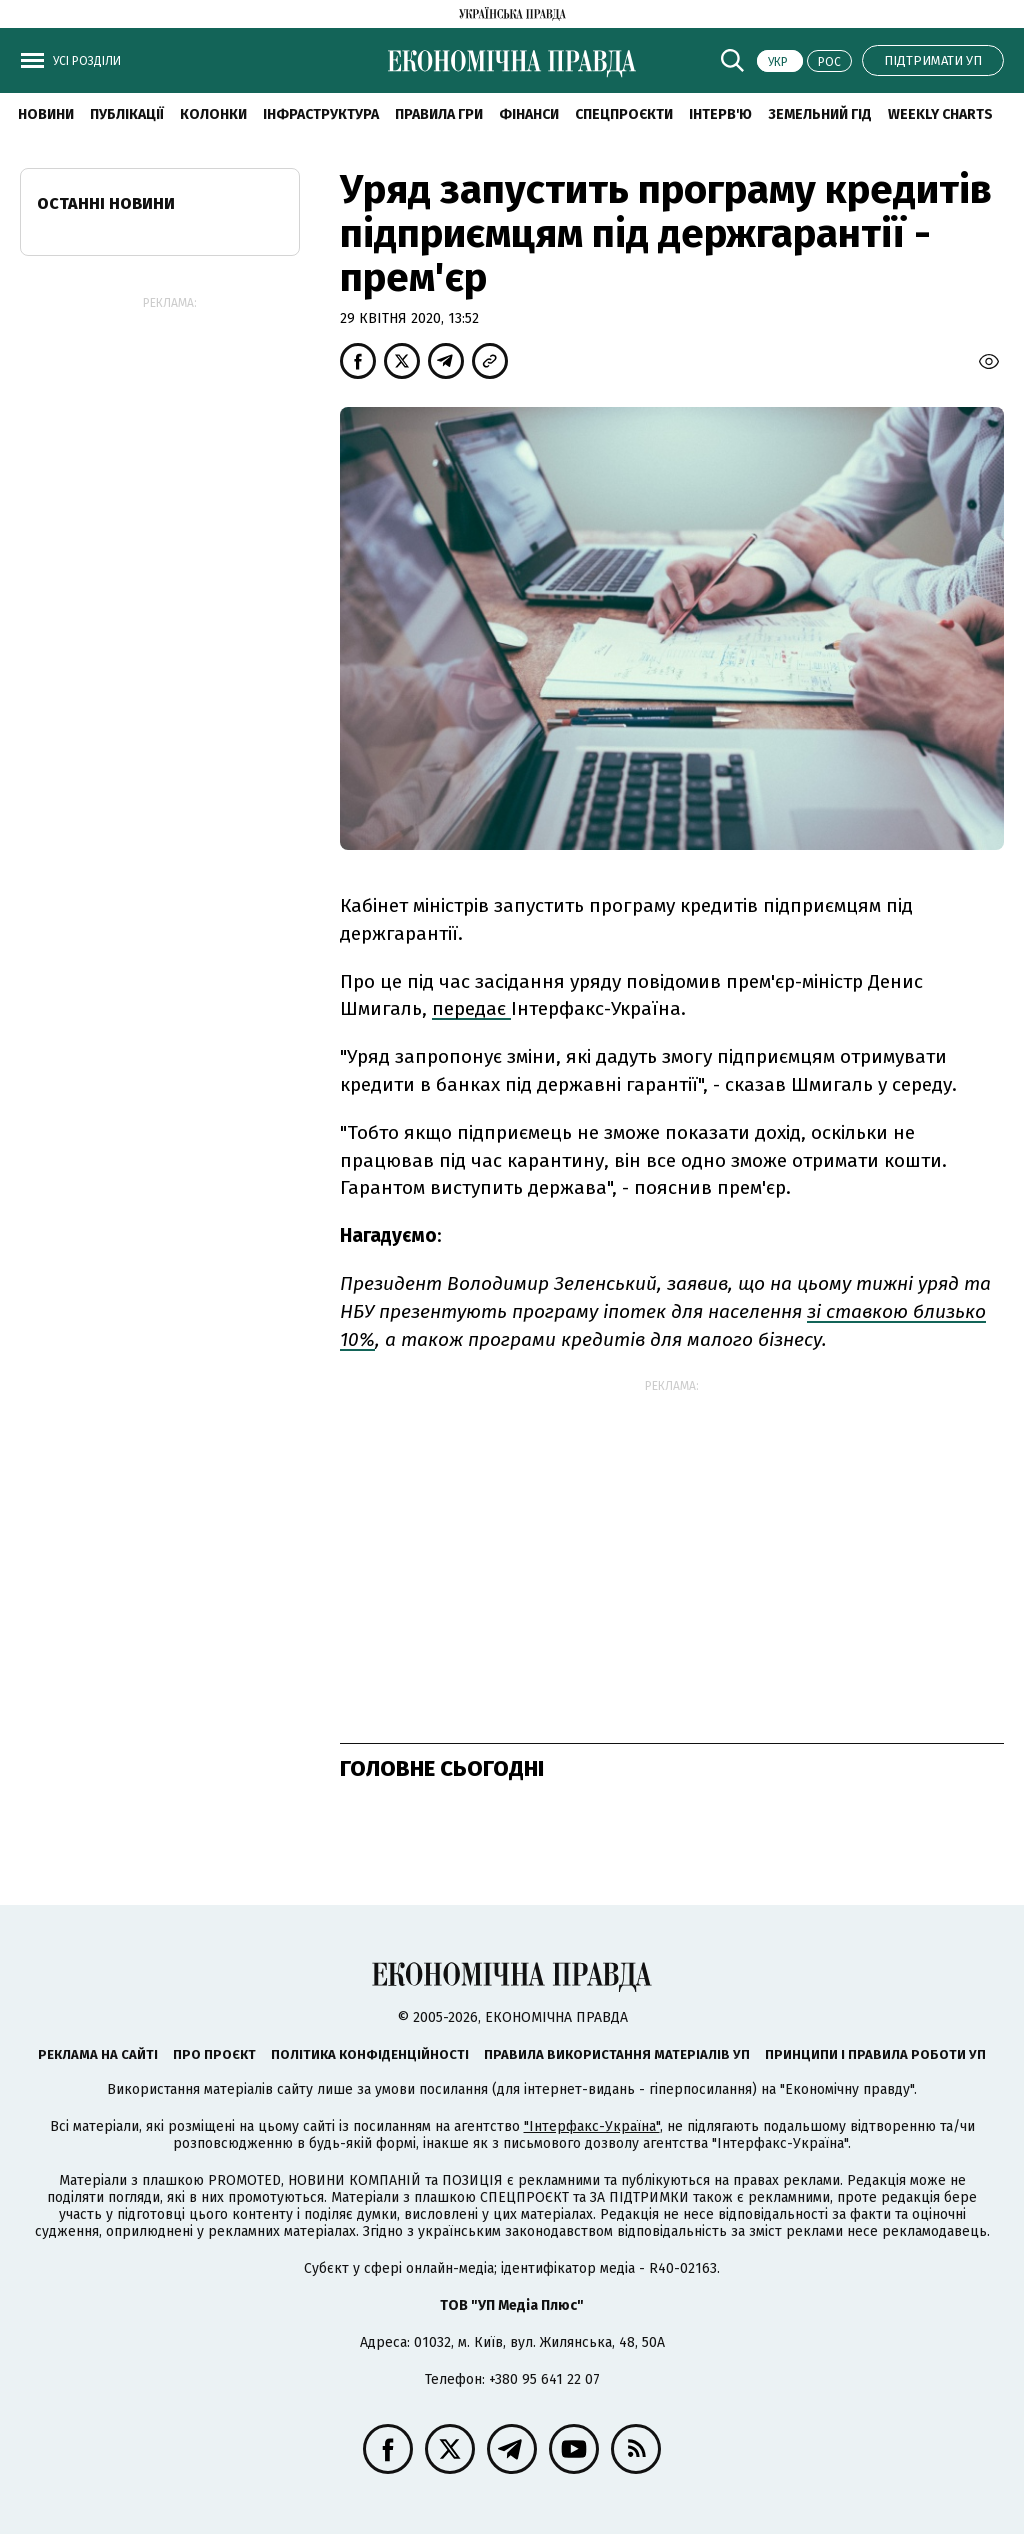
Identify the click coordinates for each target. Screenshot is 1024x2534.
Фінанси (529, 114)
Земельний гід (820, 114)
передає (471, 1008)
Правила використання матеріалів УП (617, 2054)
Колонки (213, 114)
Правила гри (439, 114)
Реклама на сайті (98, 2054)
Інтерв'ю (720, 114)
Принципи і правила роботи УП (875, 2054)
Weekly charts (940, 114)
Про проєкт (214, 2054)
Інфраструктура (321, 114)
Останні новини (106, 203)
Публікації (127, 114)
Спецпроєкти (624, 114)
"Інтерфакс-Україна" (592, 2126)
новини (46, 114)
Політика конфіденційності (370, 2054)
